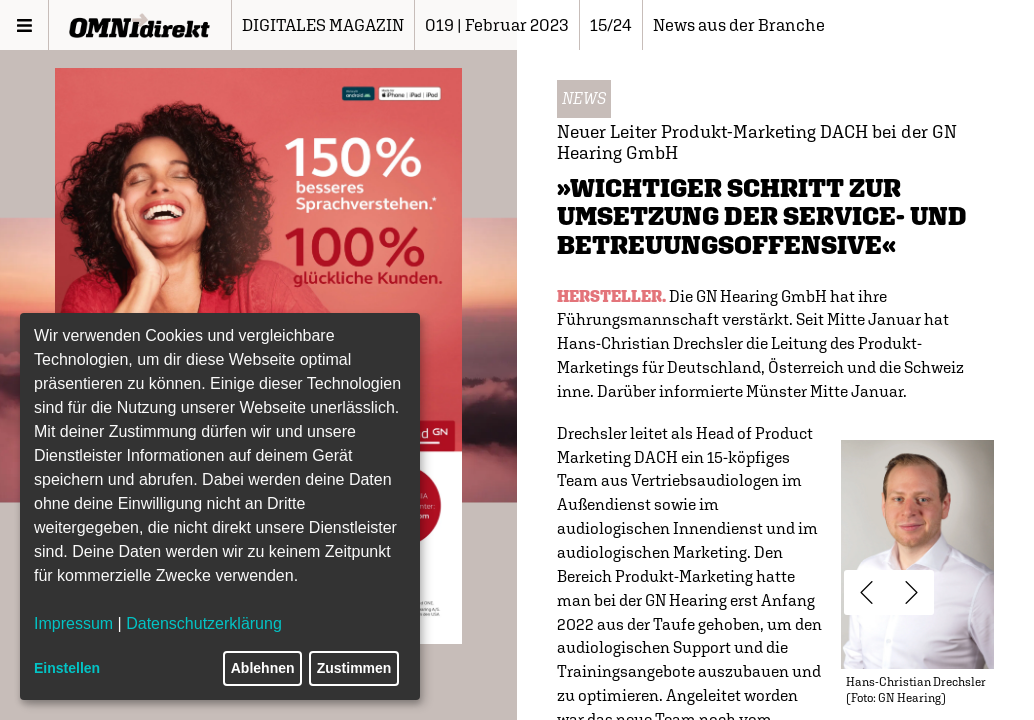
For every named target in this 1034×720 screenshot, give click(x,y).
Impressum (73, 623)
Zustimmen (354, 668)
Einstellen (67, 668)
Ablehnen (263, 668)
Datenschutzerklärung (204, 623)
